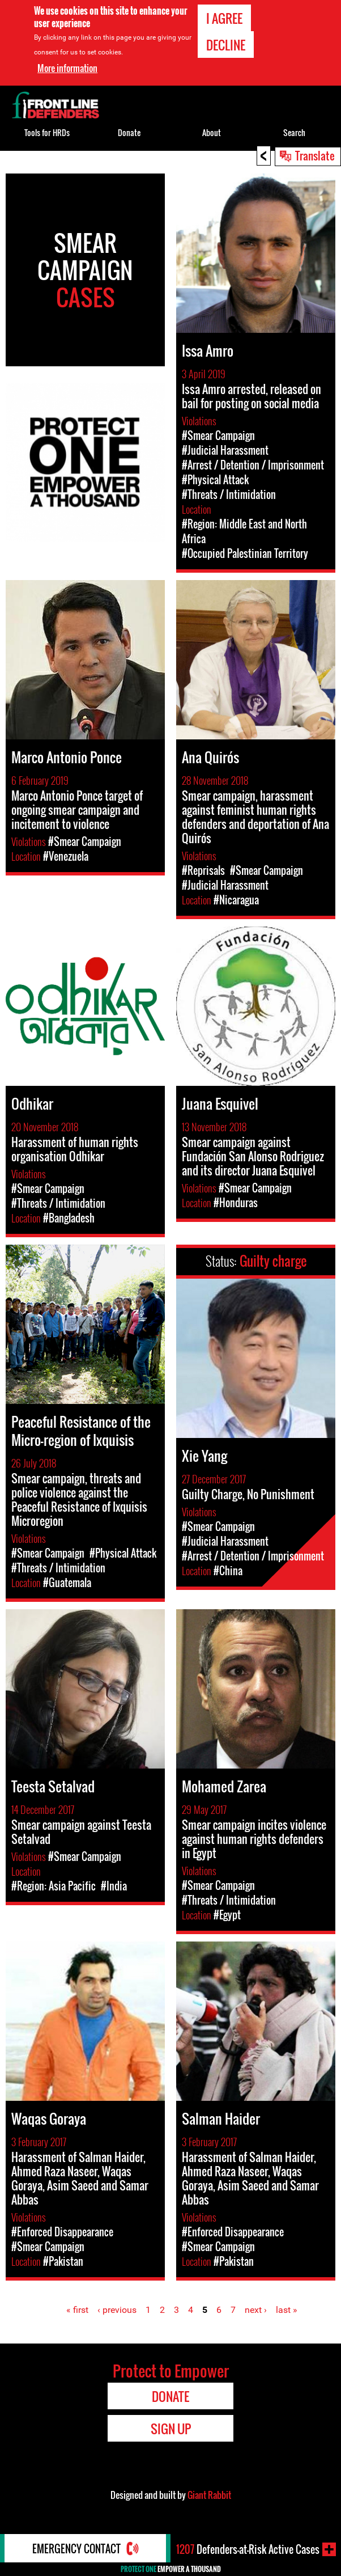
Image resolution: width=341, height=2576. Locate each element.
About (211, 132)
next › (256, 2309)
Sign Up (171, 2429)
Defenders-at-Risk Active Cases (247, 2549)
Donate (129, 132)
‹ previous (117, 2309)
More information (67, 67)
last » (286, 2309)
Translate (315, 155)
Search (294, 132)
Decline (225, 45)
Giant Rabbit (209, 2495)
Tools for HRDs (47, 132)
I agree (224, 18)
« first (77, 2309)
